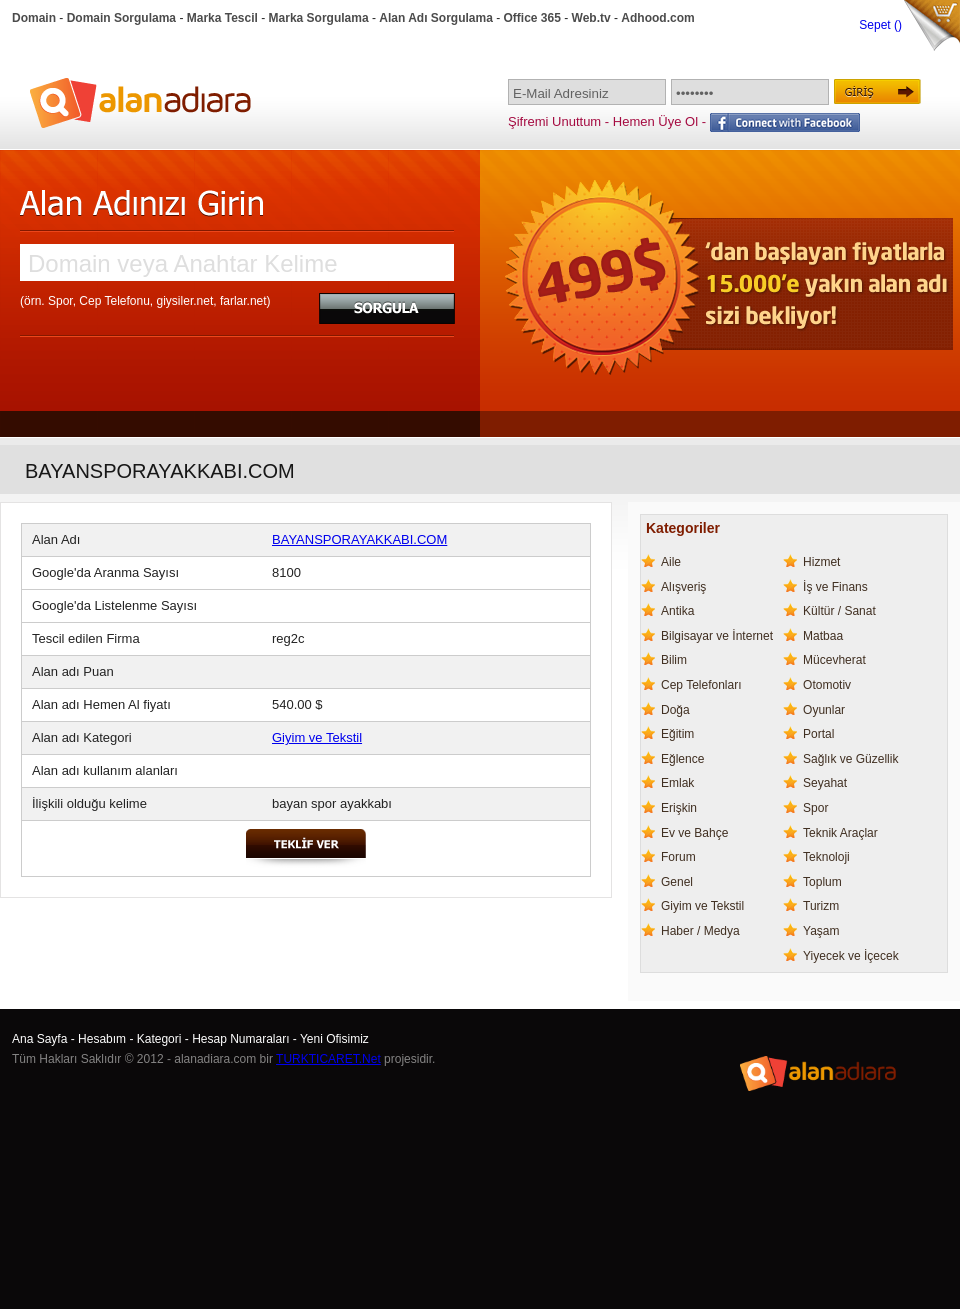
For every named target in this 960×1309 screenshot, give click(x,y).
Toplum (822, 882)
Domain (34, 18)
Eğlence (682, 759)
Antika (677, 611)
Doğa (675, 710)
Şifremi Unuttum (554, 121)
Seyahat (825, 783)
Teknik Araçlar (840, 833)
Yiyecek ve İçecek (851, 956)
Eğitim (677, 734)
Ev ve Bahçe (694, 833)
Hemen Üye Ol (655, 121)
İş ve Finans (835, 587)
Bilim (674, 660)
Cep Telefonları (701, 685)
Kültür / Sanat (839, 611)
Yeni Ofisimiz (334, 1039)
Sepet (876, 25)
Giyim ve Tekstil (317, 737)
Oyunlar (824, 710)
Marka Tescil (222, 18)
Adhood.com (657, 18)
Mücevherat (834, 660)
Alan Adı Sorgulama (436, 18)
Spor (815, 808)
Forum (678, 857)
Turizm (821, 906)
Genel (677, 882)
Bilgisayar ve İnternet (717, 636)
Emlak (677, 783)
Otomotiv (827, 685)
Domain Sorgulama (121, 18)
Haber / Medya (700, 931)
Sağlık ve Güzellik (850, 759)
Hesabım (102, 1039)
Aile (671, 562)
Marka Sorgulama (319, 18)
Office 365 (532, 18)
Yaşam (821, 931)
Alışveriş (683, 587)
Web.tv (591, 18)
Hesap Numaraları (240, 1039)
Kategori (159, 1039)
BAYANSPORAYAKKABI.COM (359, 539)
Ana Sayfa (39, 1039)
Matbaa (823, 636)
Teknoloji (826, 857)
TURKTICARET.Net (328, 1059)
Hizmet (821, 562)
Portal (818, 734)
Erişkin (679, 808)
